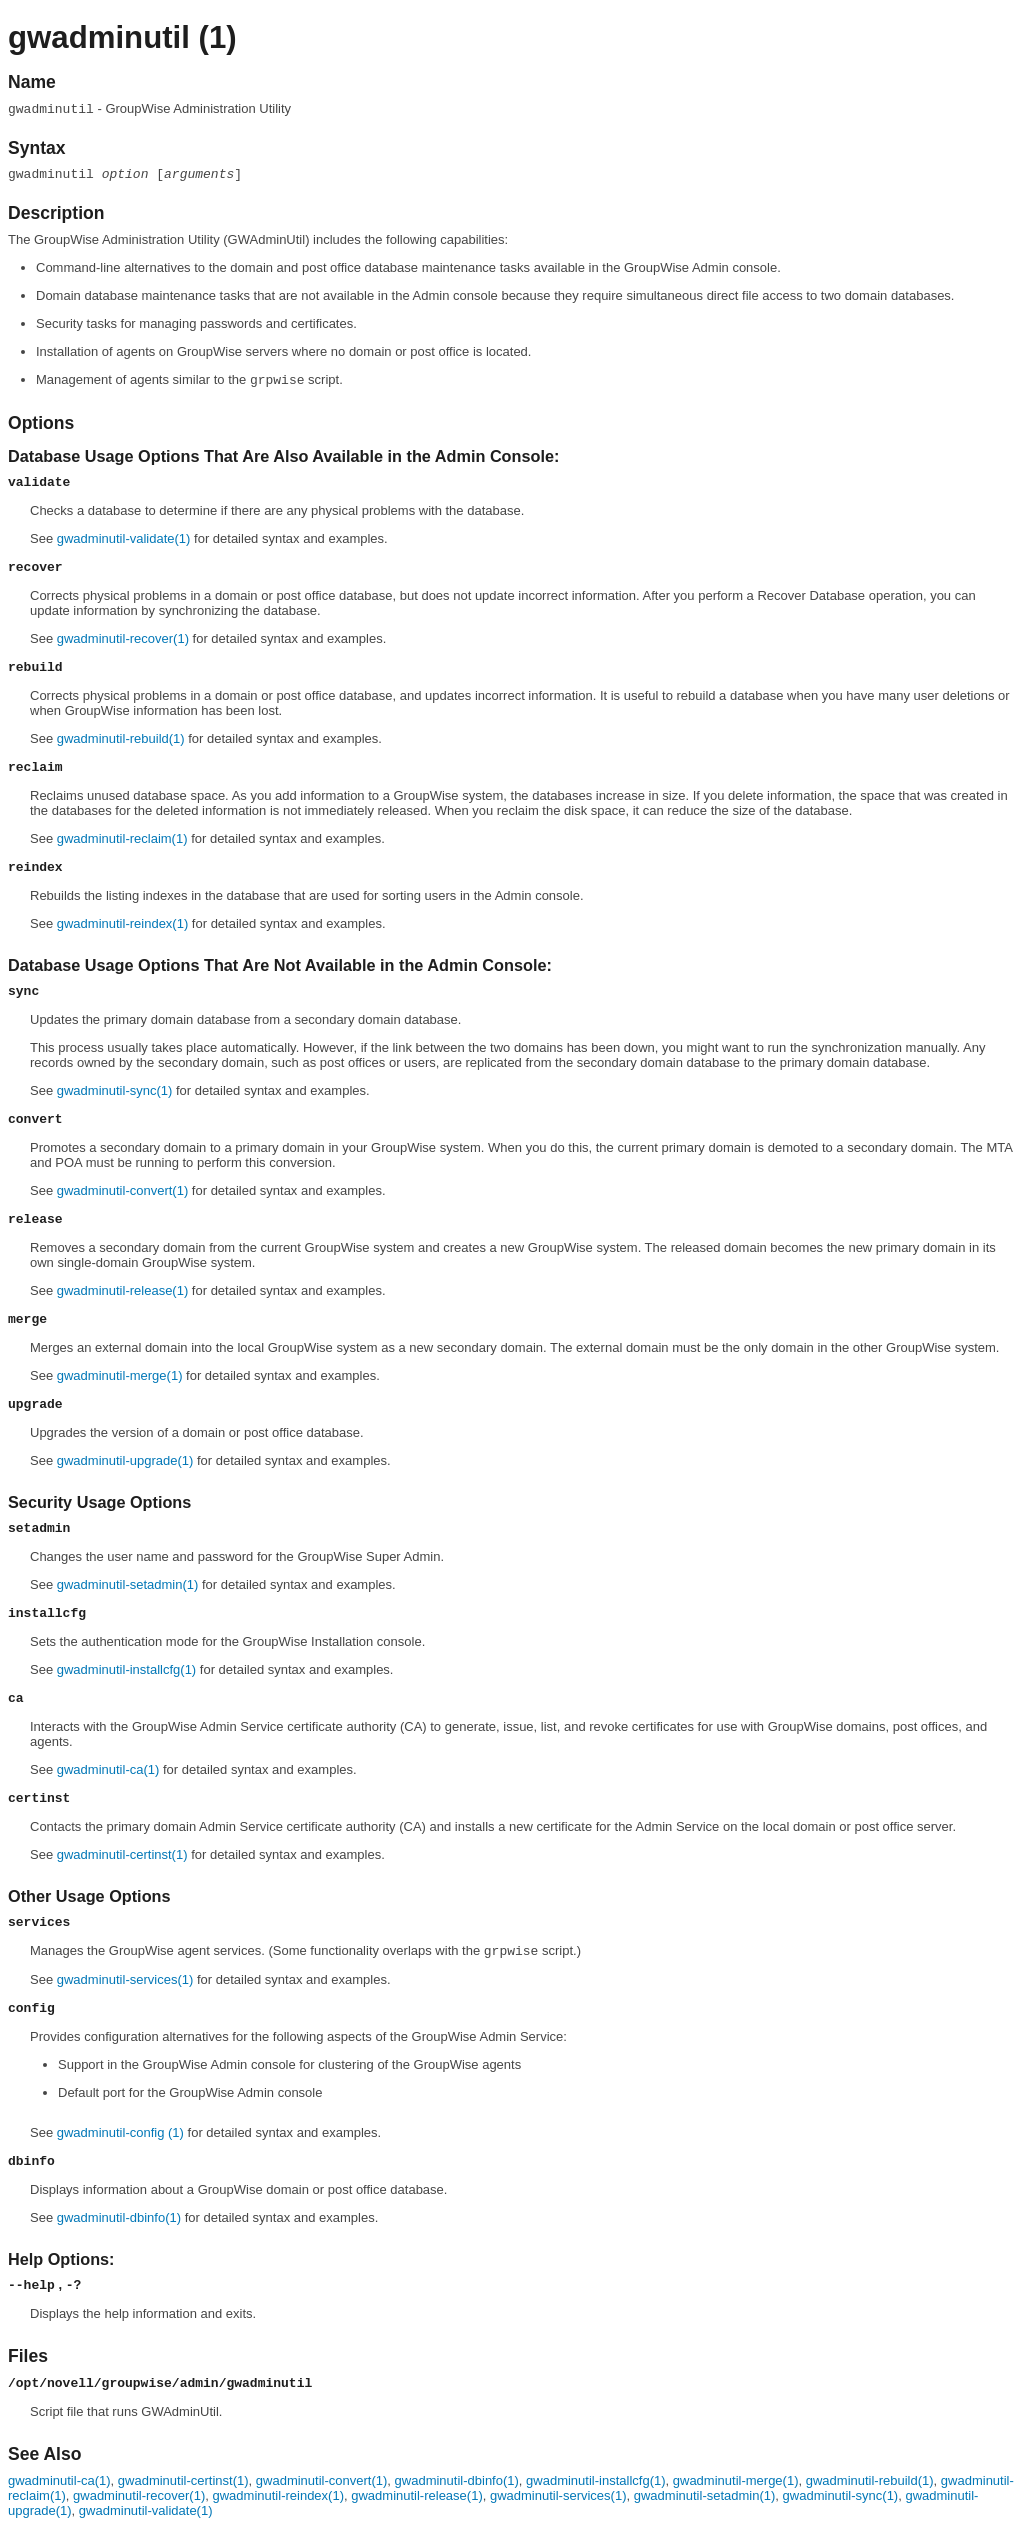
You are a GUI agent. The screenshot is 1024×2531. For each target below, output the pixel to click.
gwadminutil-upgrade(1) (125, 1460)
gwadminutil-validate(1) (124, 538)
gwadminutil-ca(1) (108, 1769)
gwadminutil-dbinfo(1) (119, 2217)
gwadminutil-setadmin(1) (128, 1584)
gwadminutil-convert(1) (123, 1190)
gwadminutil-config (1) (120, 2132)
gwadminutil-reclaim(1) (122, 838)
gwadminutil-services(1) (125, 1979)
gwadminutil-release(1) (123, 1290)
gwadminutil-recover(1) (123, 638)
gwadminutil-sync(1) (115, 1090)
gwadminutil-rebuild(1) (121, 738)
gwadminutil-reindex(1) (123, 923)
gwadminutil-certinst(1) (122, 1854)
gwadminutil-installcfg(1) (126, 1669)
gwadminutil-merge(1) (120, 1375)
